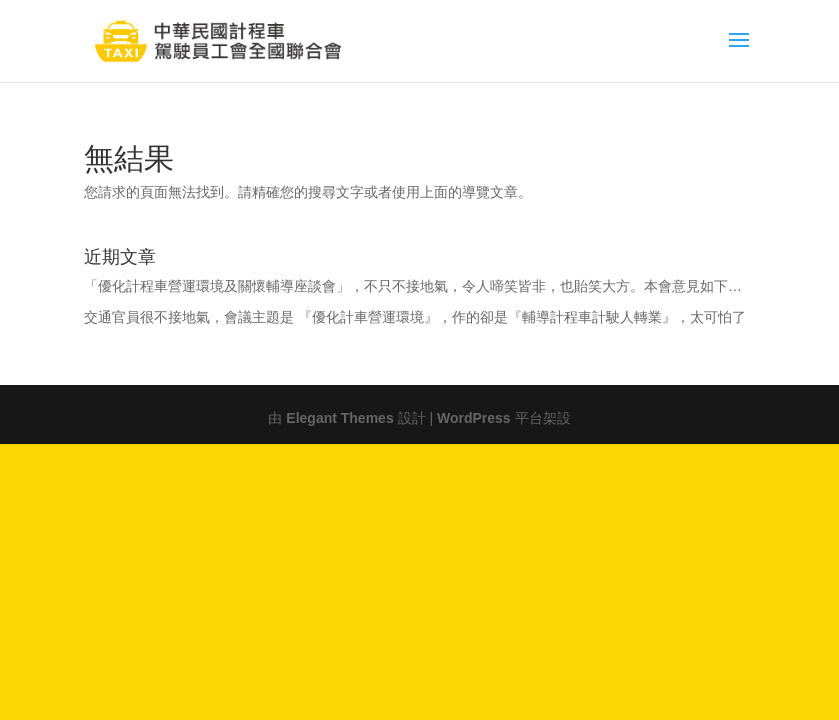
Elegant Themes (339, 416)
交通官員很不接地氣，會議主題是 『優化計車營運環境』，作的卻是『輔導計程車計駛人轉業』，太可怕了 (415, 315)
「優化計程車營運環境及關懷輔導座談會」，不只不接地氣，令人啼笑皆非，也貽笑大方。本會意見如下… (413, 284)
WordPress (474, 416)
